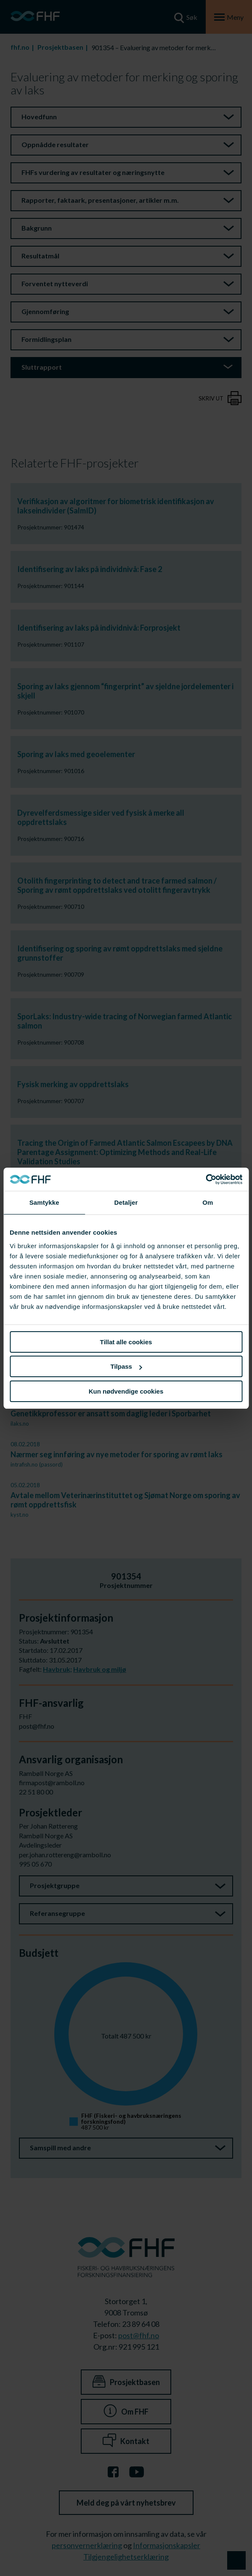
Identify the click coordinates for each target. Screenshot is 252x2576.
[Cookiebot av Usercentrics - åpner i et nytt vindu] (205, 1179)
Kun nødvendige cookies (126, 1391)
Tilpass (126, 1366)
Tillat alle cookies (126, 1342)
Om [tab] (207, 1202)
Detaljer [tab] (126, 1202)
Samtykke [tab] (44, 1202)
